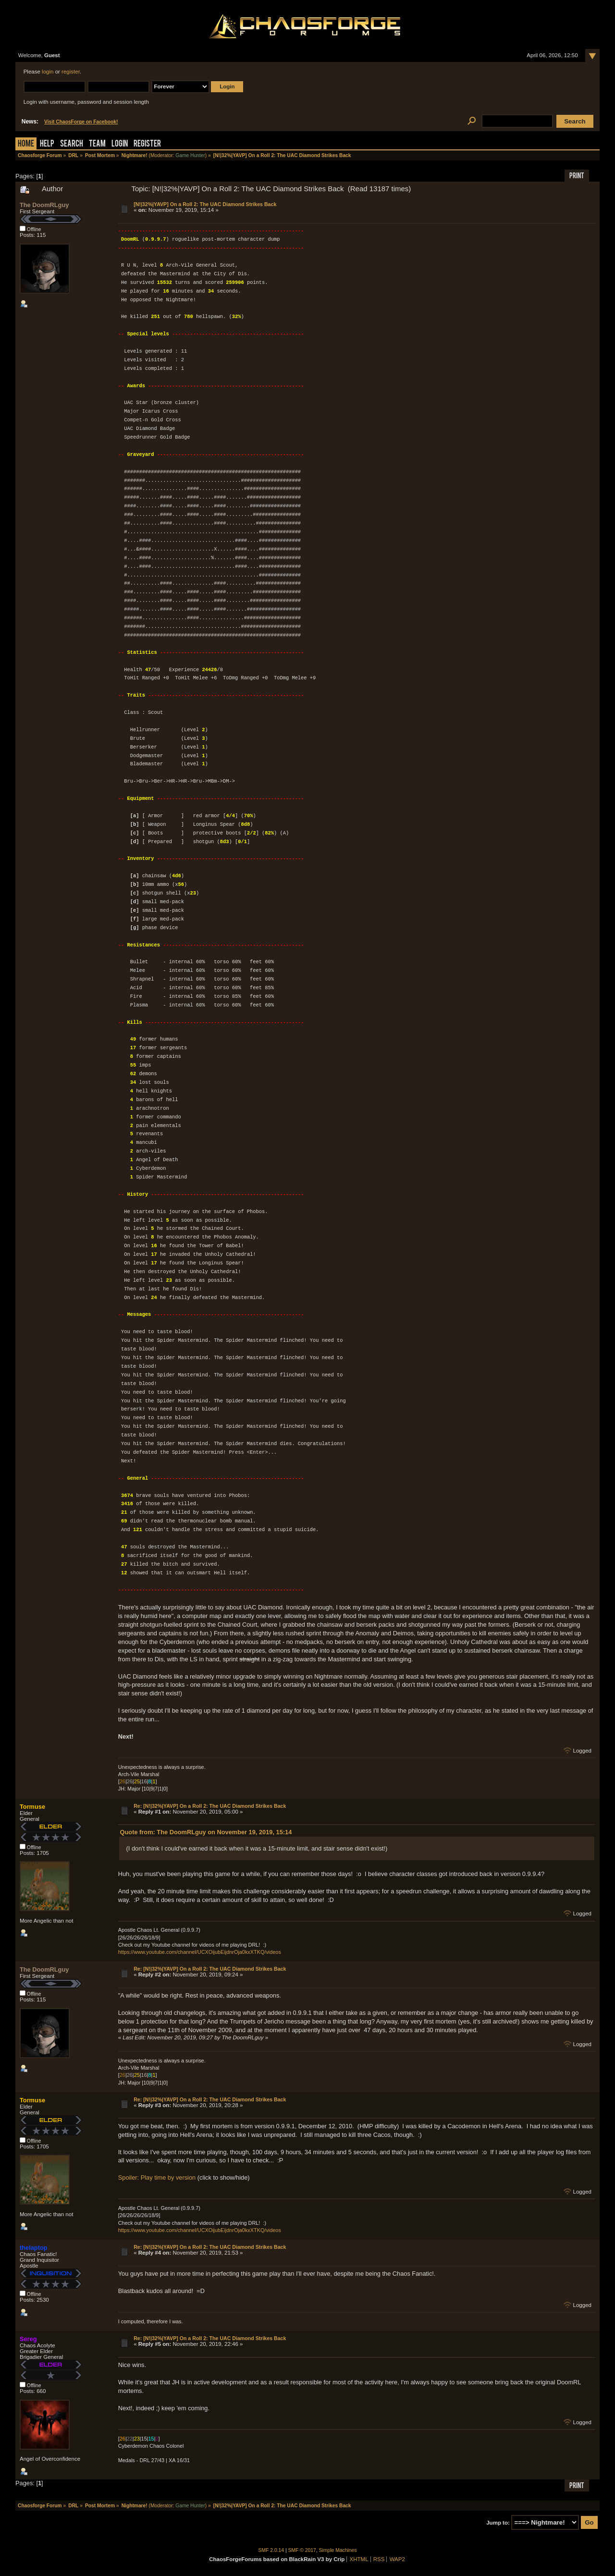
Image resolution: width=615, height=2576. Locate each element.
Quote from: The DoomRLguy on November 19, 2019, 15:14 (206, 1832)
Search (71, 144)
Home (26, 144)
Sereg (28, 2339)
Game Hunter (190, 155)
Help (47, 144)
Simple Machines (338, 2550)
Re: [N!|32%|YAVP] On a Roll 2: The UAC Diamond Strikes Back (210, 1806)
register (71, 71)
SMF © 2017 (302, 2550)
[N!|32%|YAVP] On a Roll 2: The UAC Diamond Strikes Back (205, 204)
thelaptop (34, 2247)
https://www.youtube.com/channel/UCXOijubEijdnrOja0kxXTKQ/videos (199, 1952)
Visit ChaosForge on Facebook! (81, 121)
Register (147, 144)
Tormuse (32, 1806)
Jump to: (498, 2523)
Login (119, 144)
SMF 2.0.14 (271, 2550)
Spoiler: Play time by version (157, 2177)
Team (97, 144)
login (47, 71)
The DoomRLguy (44, 205)
